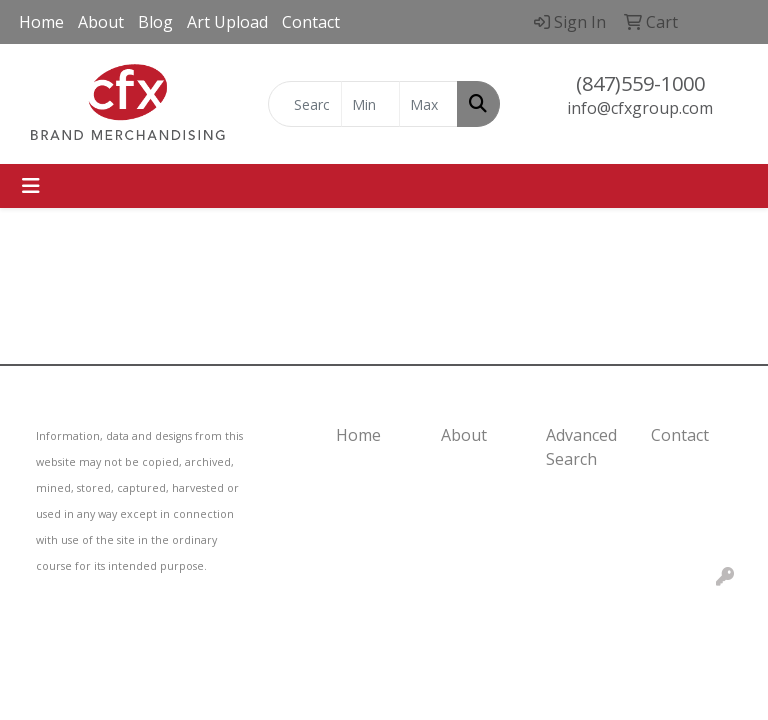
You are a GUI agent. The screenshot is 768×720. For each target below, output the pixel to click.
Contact (311, 22)
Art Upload (227, 22)
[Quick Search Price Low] (370, 104)
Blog (155, 22)
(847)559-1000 (640, 83)
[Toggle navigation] (31, 186)
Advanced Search (581, 447)
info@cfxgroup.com (640, 108)
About (101, 22)
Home (41, 22)
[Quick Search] (305, 104)
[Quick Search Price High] (428, 104)
